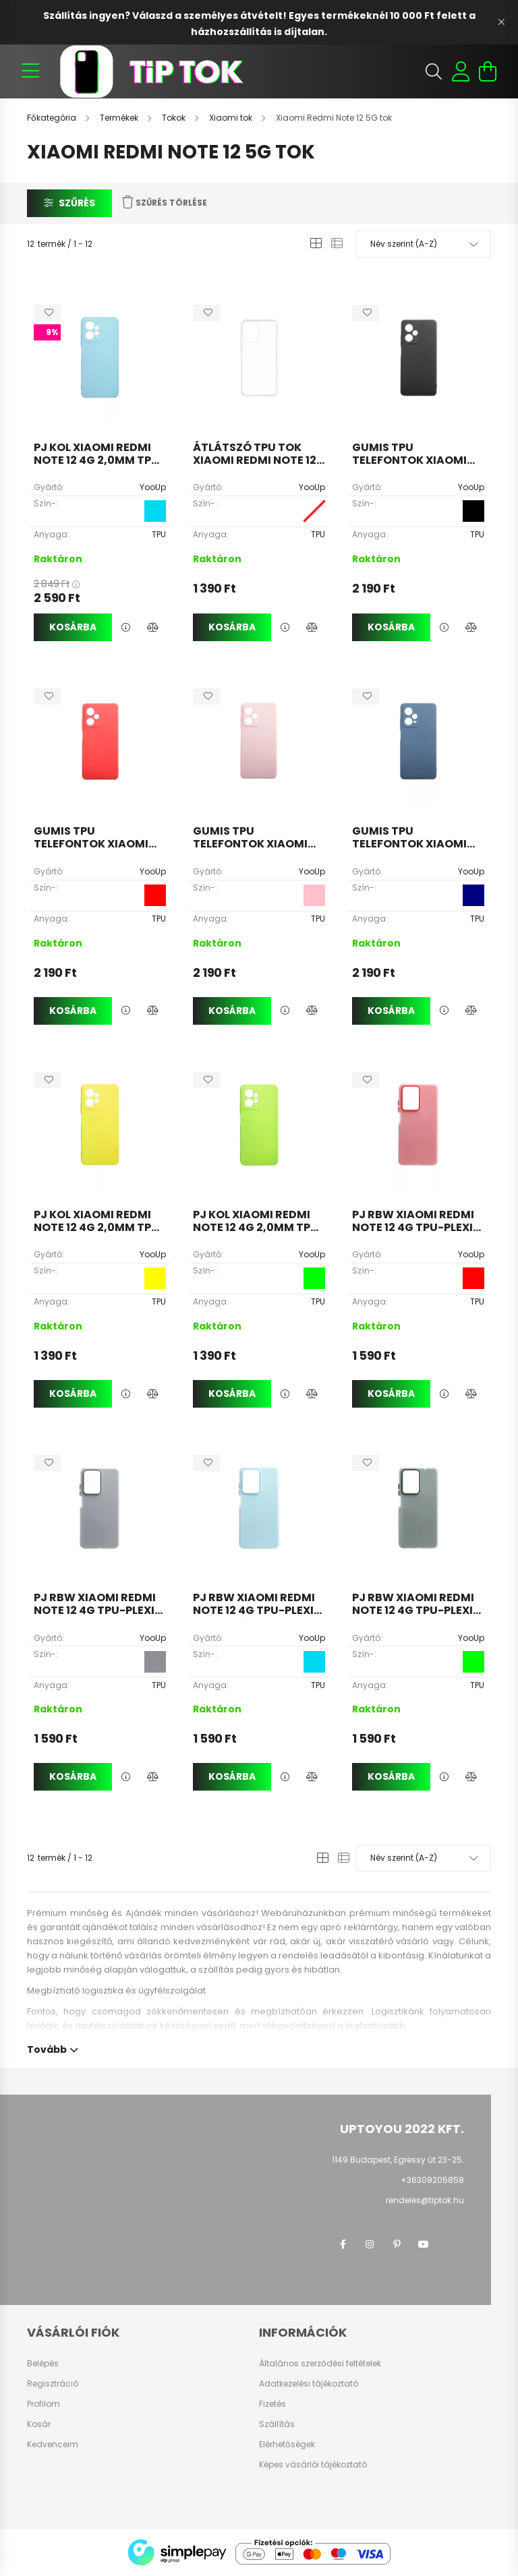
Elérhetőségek (287, 2444)
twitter (450, 2244)
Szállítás (277, 2424)
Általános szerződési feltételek (320, 2363)
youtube (423, 2244)
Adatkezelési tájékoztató (308, 2384)
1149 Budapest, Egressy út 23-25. (398, 2159)
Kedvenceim (52, 2444)
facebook (342, 2244)
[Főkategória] (52, 117)
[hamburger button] (30, 71)
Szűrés (77, 203)
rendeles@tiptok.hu (425, 2200)
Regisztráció (52, 2384)
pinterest (396, 2244)
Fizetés (272, 2404)
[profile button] (460, 71)
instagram (369, 2244)
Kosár (39, 2424)
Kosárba (72, 627)
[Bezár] (501, 22)
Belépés (43, 2363)
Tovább (47, 2048)
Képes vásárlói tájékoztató (313, 2464)
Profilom (43, 2404)
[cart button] (487, 71)
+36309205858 (432, 2180)
